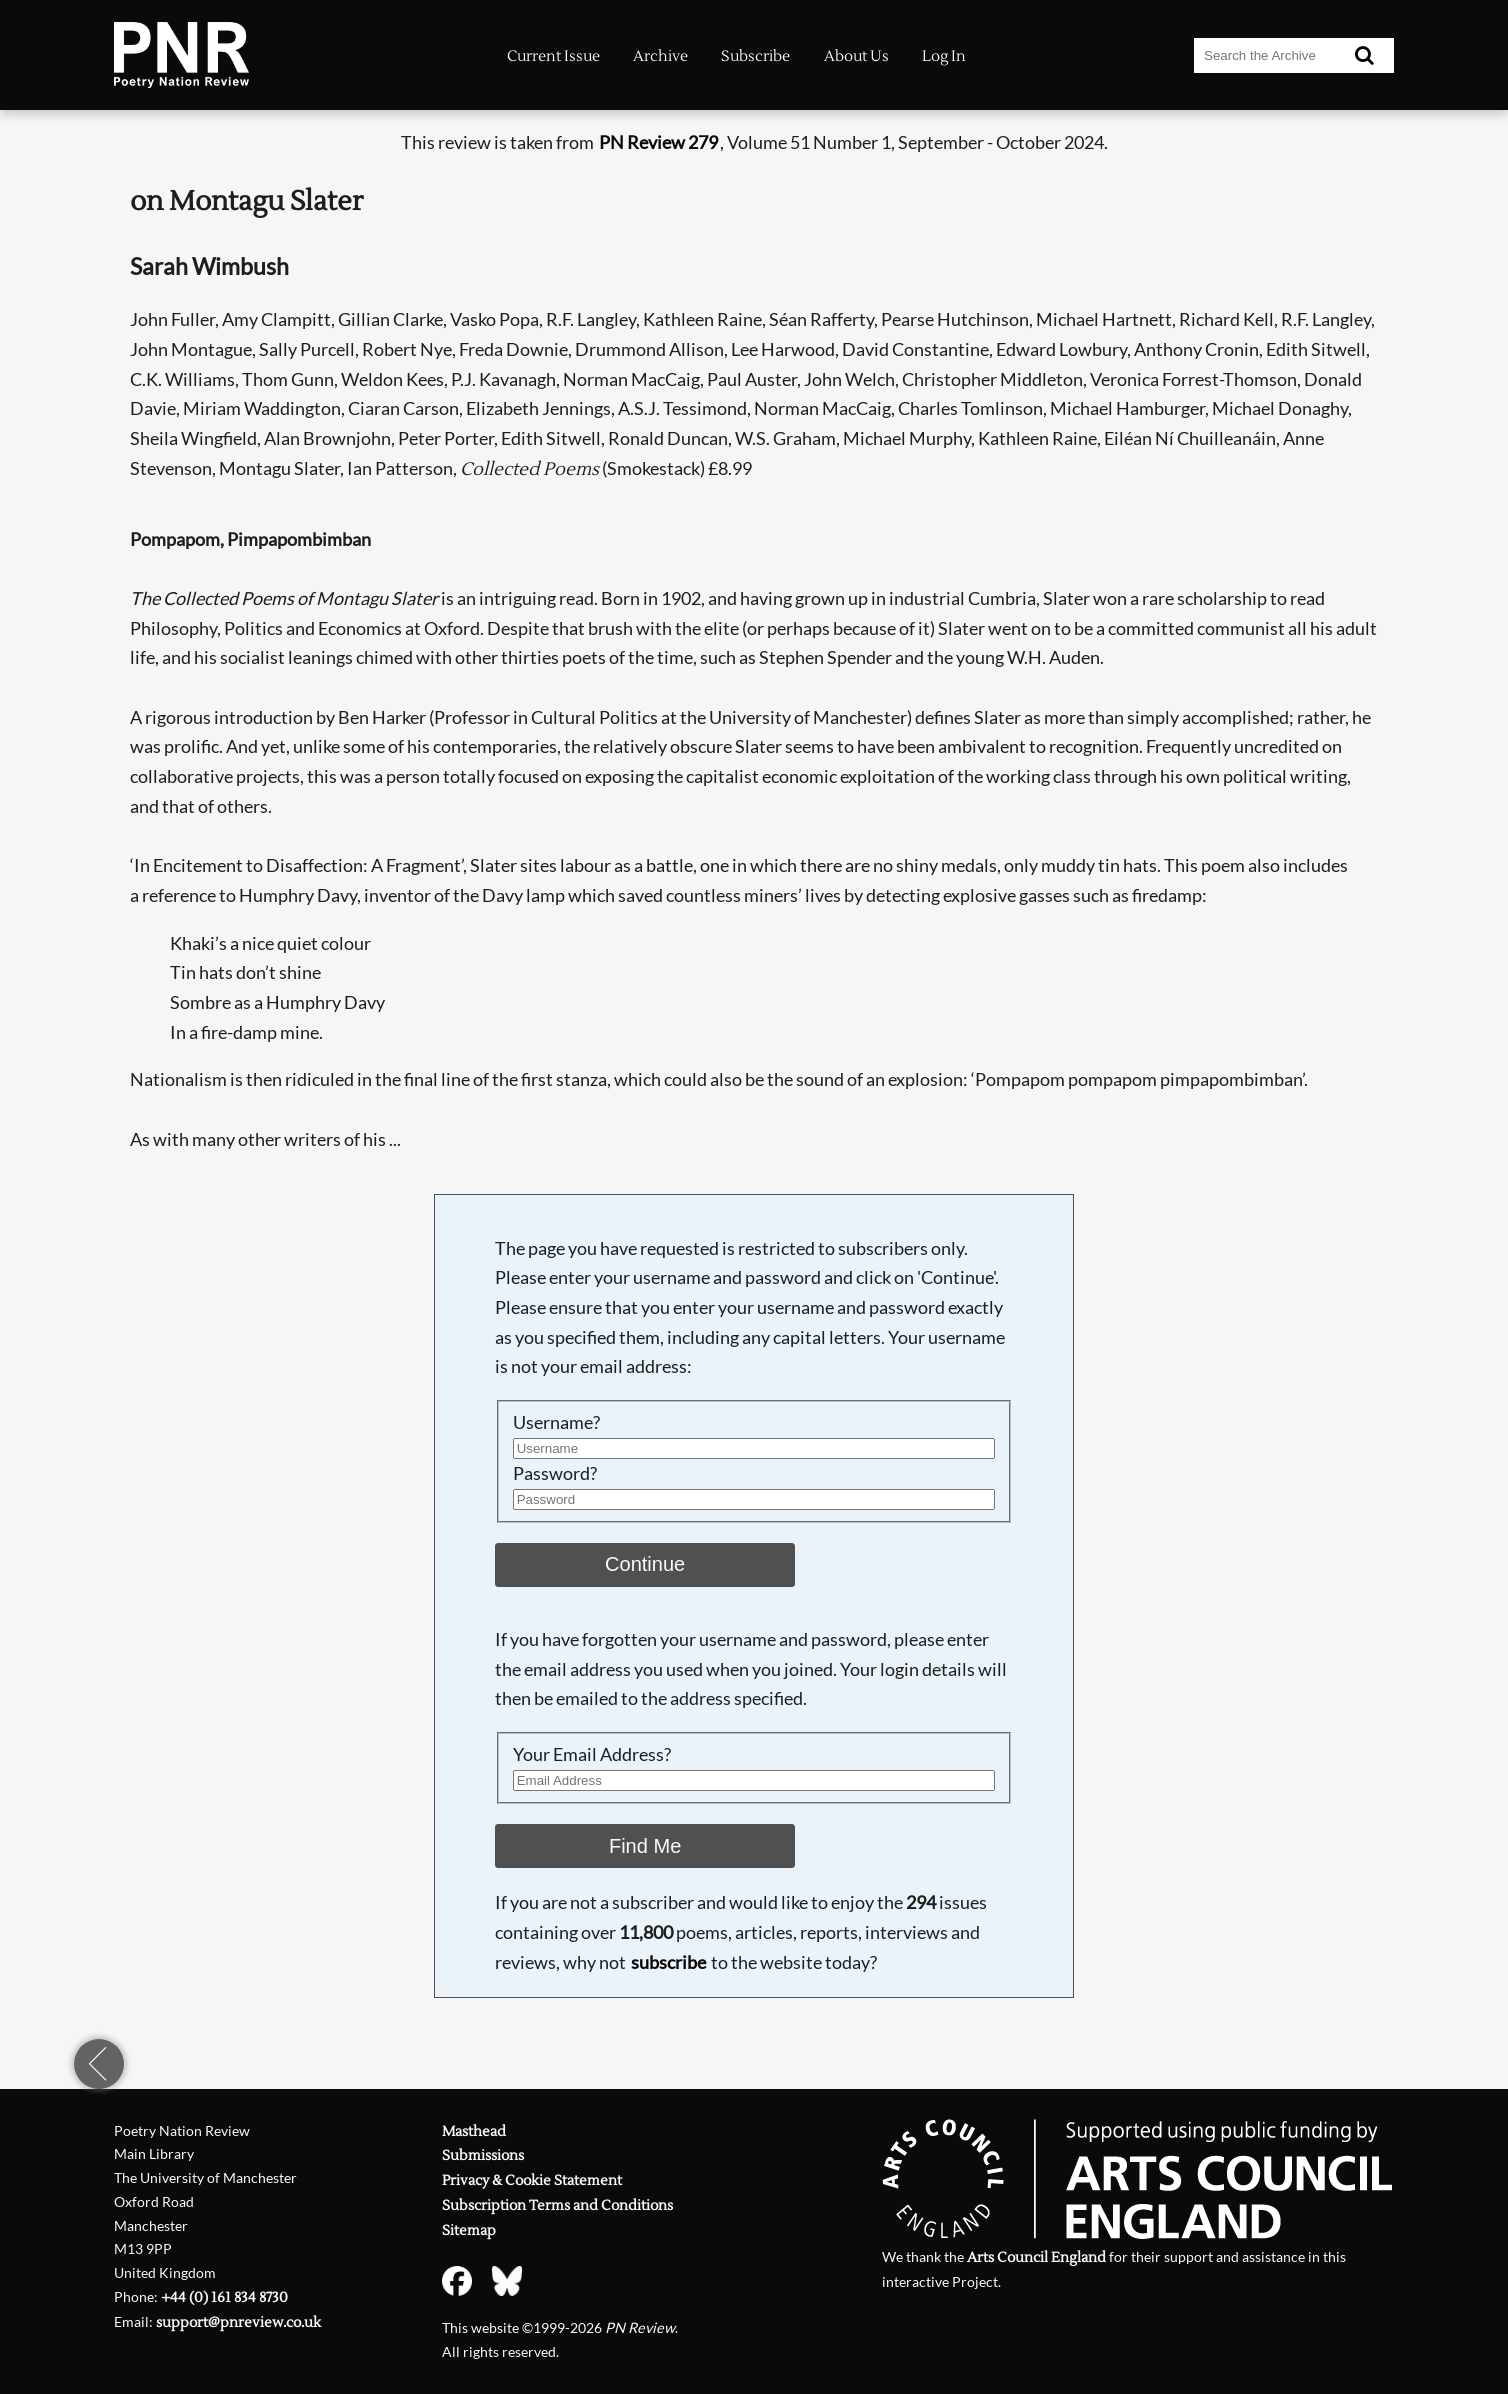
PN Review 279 (658, 142)
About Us (856, 56)
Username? (556, 1422)
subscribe (668, 1962)
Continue (645, 1564)
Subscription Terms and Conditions (557, 2205)
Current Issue (553, 56)
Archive (660, 56)
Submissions (483, 2155)
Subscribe (755, 56)
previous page (99, 2064)
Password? (555, 1473)
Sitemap (469, 2230)
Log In (944, 56)
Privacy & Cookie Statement (532, 2180)
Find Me (645, 1846)
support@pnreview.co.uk (238, 2322)
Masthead (474, 2131)
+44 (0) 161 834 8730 (224, 2297)
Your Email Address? (592, 1754)
